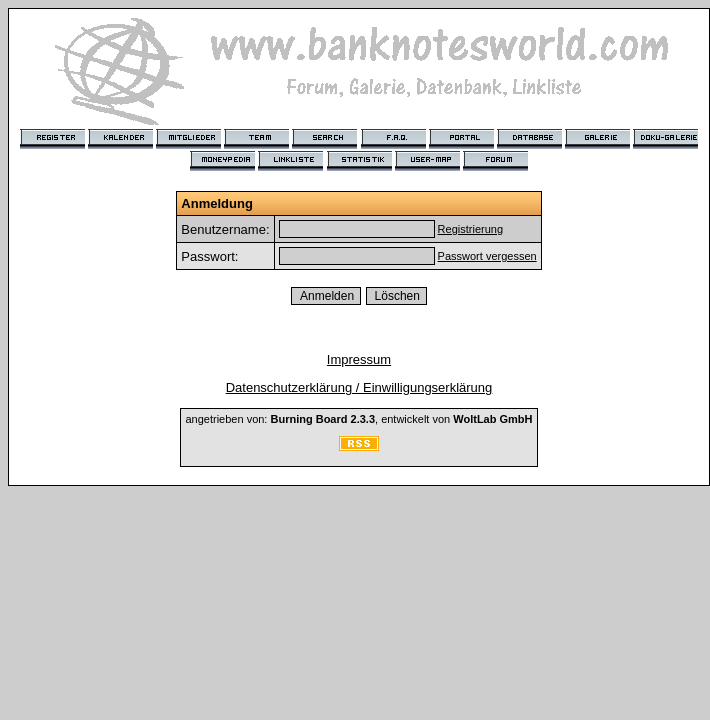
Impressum (359, 359)
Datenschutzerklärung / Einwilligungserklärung (359, 387)
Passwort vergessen (487, 256)
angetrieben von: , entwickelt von (358, 419)
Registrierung (470, 229)
